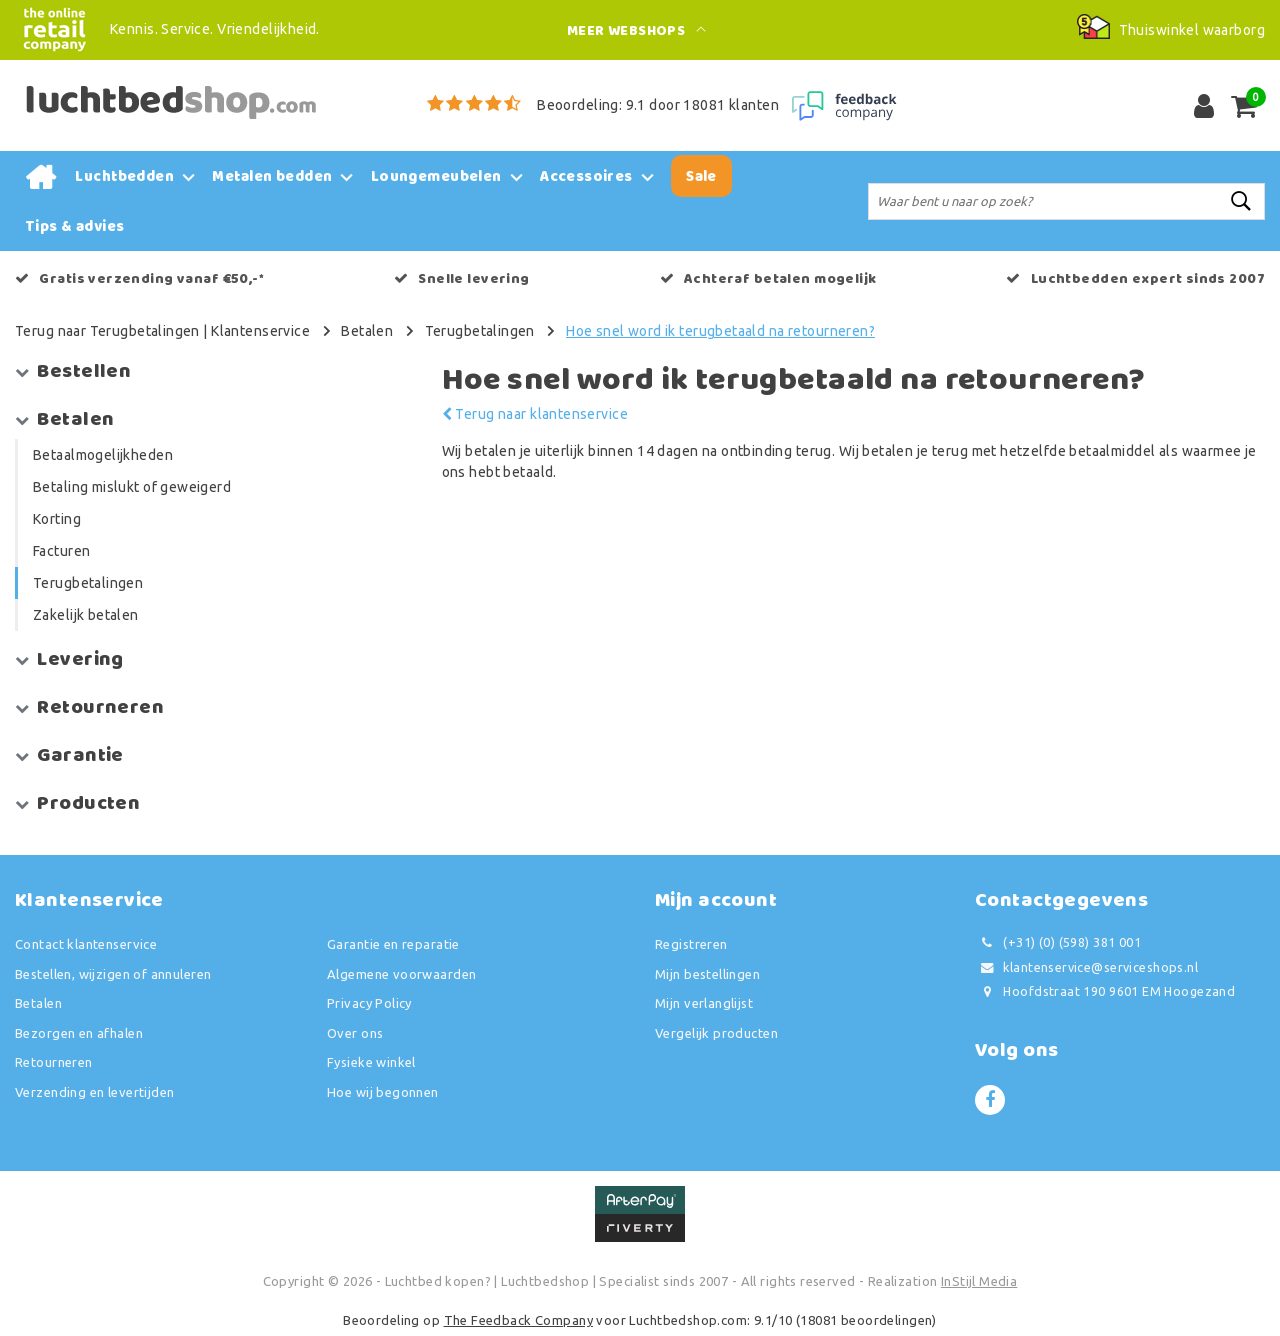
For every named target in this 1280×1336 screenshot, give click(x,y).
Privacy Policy (369, 1003)
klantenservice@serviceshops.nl (1086, 967)
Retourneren (54, 1062)
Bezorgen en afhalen (79, 1033)
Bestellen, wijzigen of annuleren (113, 974)
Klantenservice (260, 331)
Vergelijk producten (716, 1033)
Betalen (367, 331)
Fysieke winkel (371, 1062)
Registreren (691, 944)
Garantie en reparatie (393, 944)
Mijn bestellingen (707, 974)
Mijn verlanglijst (704, 1003)
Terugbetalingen (480, 331)
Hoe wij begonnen (383, 1092)
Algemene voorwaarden (401, 974)
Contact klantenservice (86, 944)
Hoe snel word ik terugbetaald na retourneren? (720, 331)
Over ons (355, 1033)
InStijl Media (979, 1281)
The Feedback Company (518, 1320)
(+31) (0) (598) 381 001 (1058, 942)
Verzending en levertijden (95, 1092)
